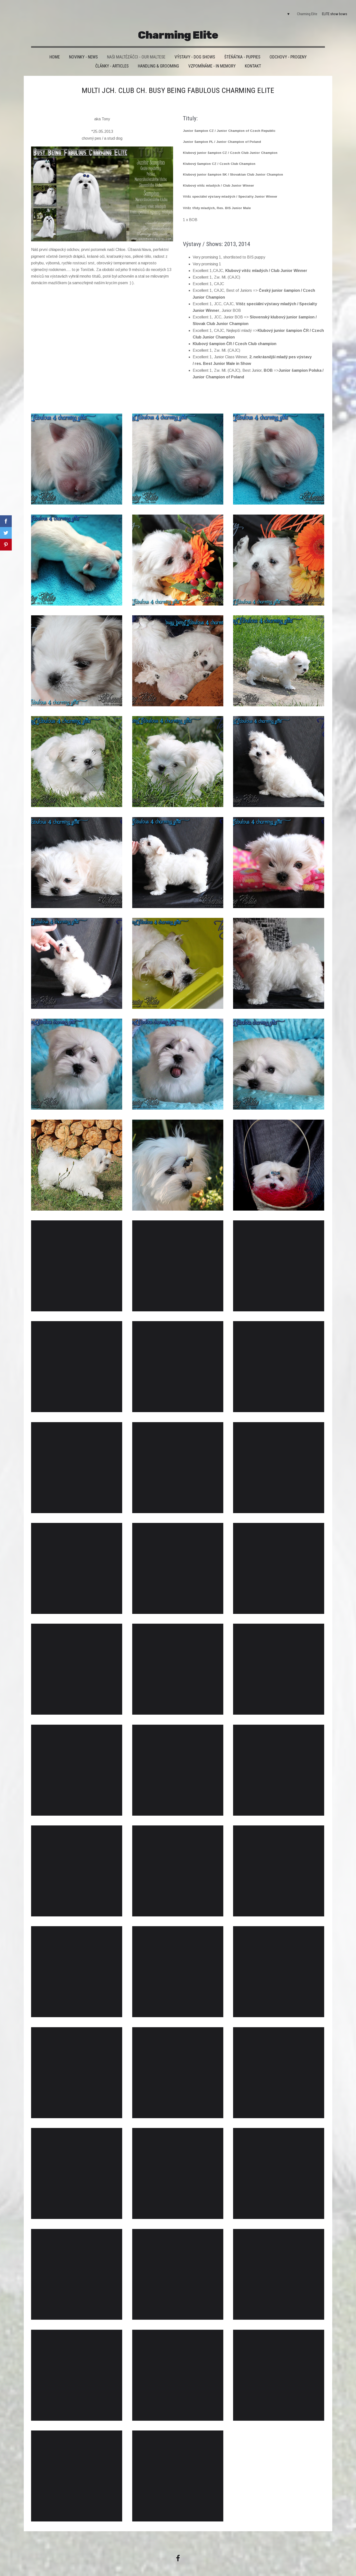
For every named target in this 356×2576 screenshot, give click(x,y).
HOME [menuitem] (54, 51)
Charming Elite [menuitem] (304, 11)
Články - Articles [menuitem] (112, 60)
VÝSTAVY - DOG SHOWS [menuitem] (195, 51)
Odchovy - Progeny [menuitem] (288, 51)
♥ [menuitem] (286, 11)
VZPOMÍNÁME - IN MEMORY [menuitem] (212, 60)
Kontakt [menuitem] (253, 60)
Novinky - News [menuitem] (83, 51)
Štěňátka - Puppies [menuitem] (242, 51)
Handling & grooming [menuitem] (158, 60)
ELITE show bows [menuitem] (331, 11)
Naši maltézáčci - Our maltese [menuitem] (136, 51)
